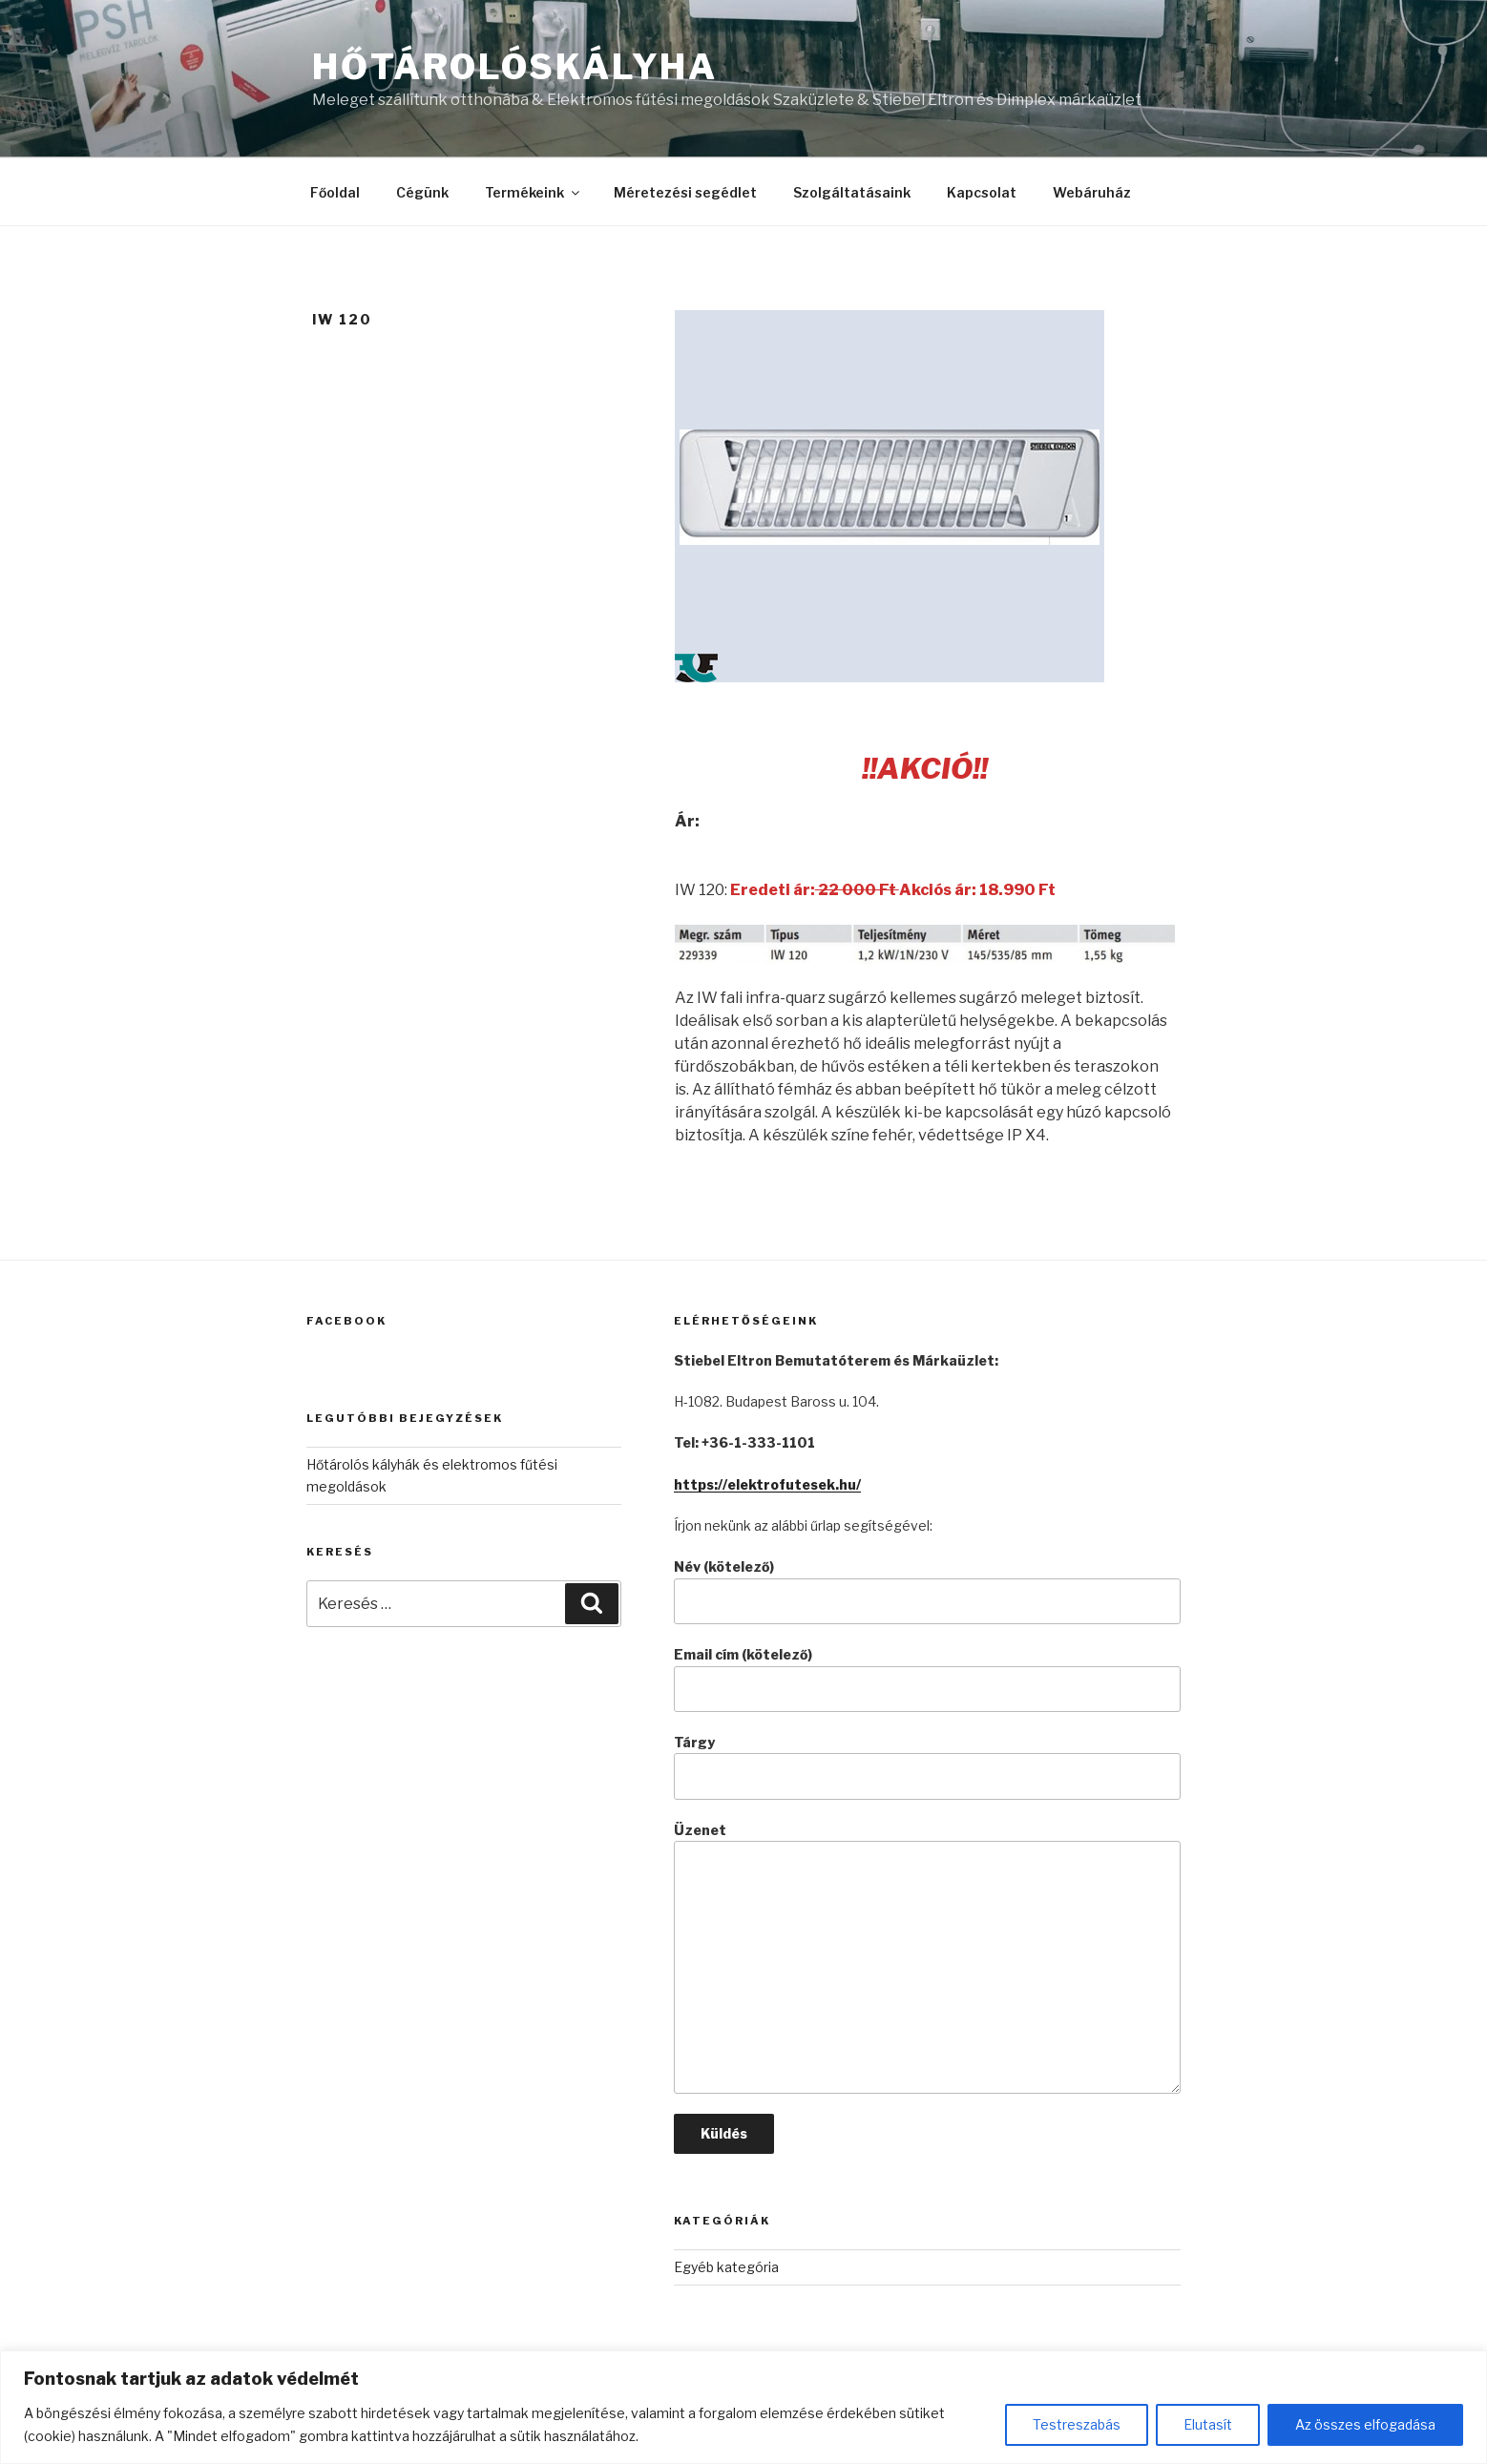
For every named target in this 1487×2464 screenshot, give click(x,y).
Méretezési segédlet (685, 192)
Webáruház (1092, 192)
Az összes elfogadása (1365, 2424)
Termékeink (533, 192)
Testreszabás (1076, 2424)
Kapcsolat (981, 192)
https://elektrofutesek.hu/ (767, 1484)
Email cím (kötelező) (927, 1679)
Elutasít (1207, 2424)
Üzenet (927, 1958)
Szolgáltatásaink (852, 192)
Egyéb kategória (726, 2267)
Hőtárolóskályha (515, 67)
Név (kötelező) (927, 1591)
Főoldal (335, 192)
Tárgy (927, 1767)
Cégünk (422, 192)
